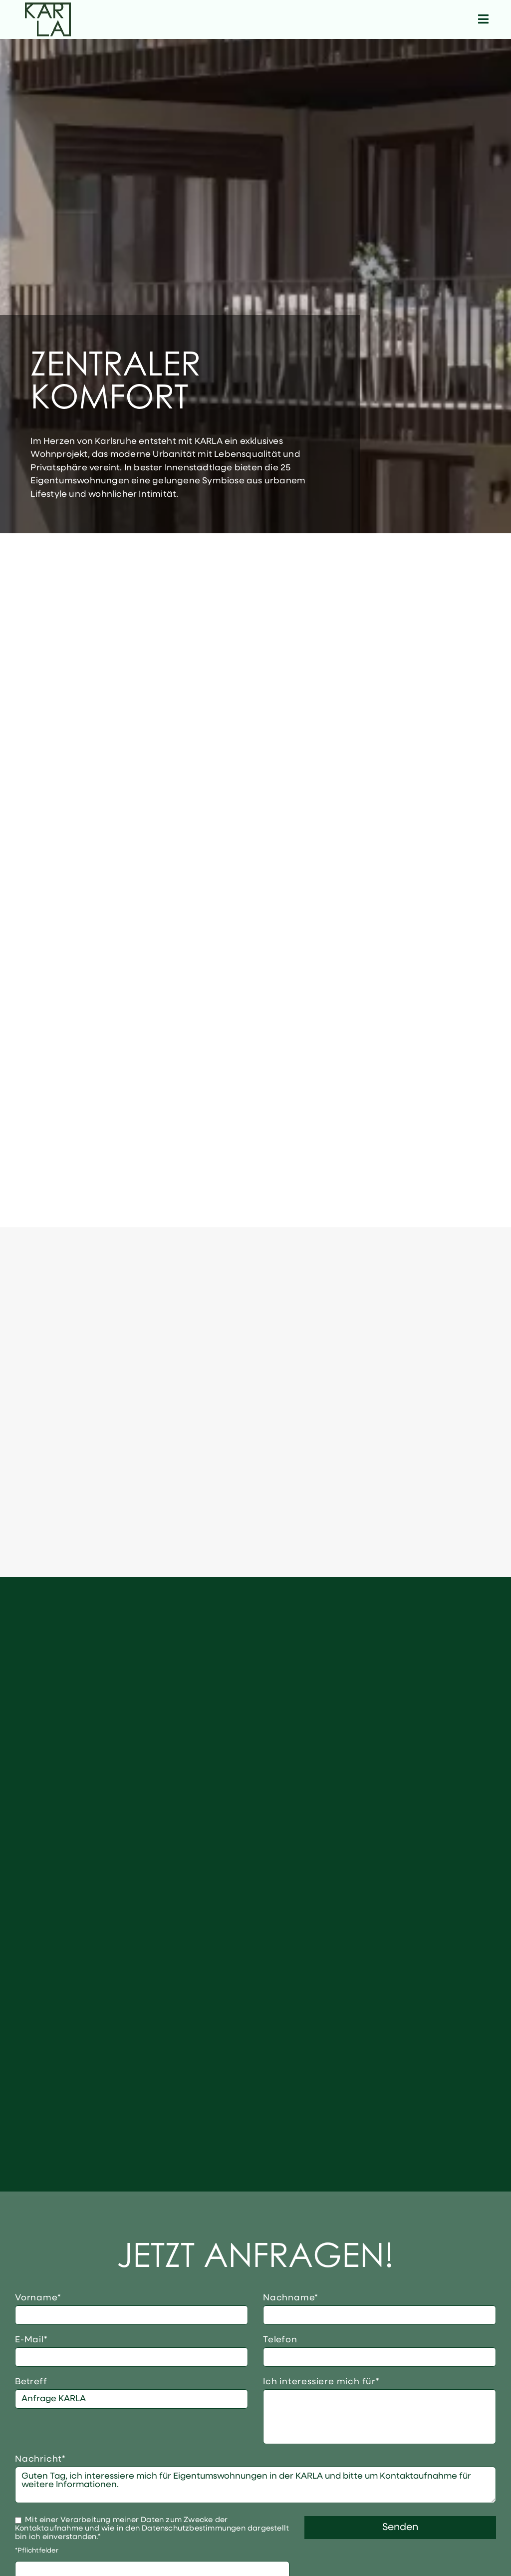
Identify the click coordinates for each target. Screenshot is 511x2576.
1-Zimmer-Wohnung (379, 2400)
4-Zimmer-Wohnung (379, 2433)
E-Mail (39, 2340)
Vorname (39, 2298)
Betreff (31, 2382)
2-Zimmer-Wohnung (379, 2411)
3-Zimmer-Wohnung (379, 2422)
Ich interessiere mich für (321, 2382)
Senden (400, 2528)
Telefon (280, 2340)
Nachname (290, 2298)
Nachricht (40, 2459)
